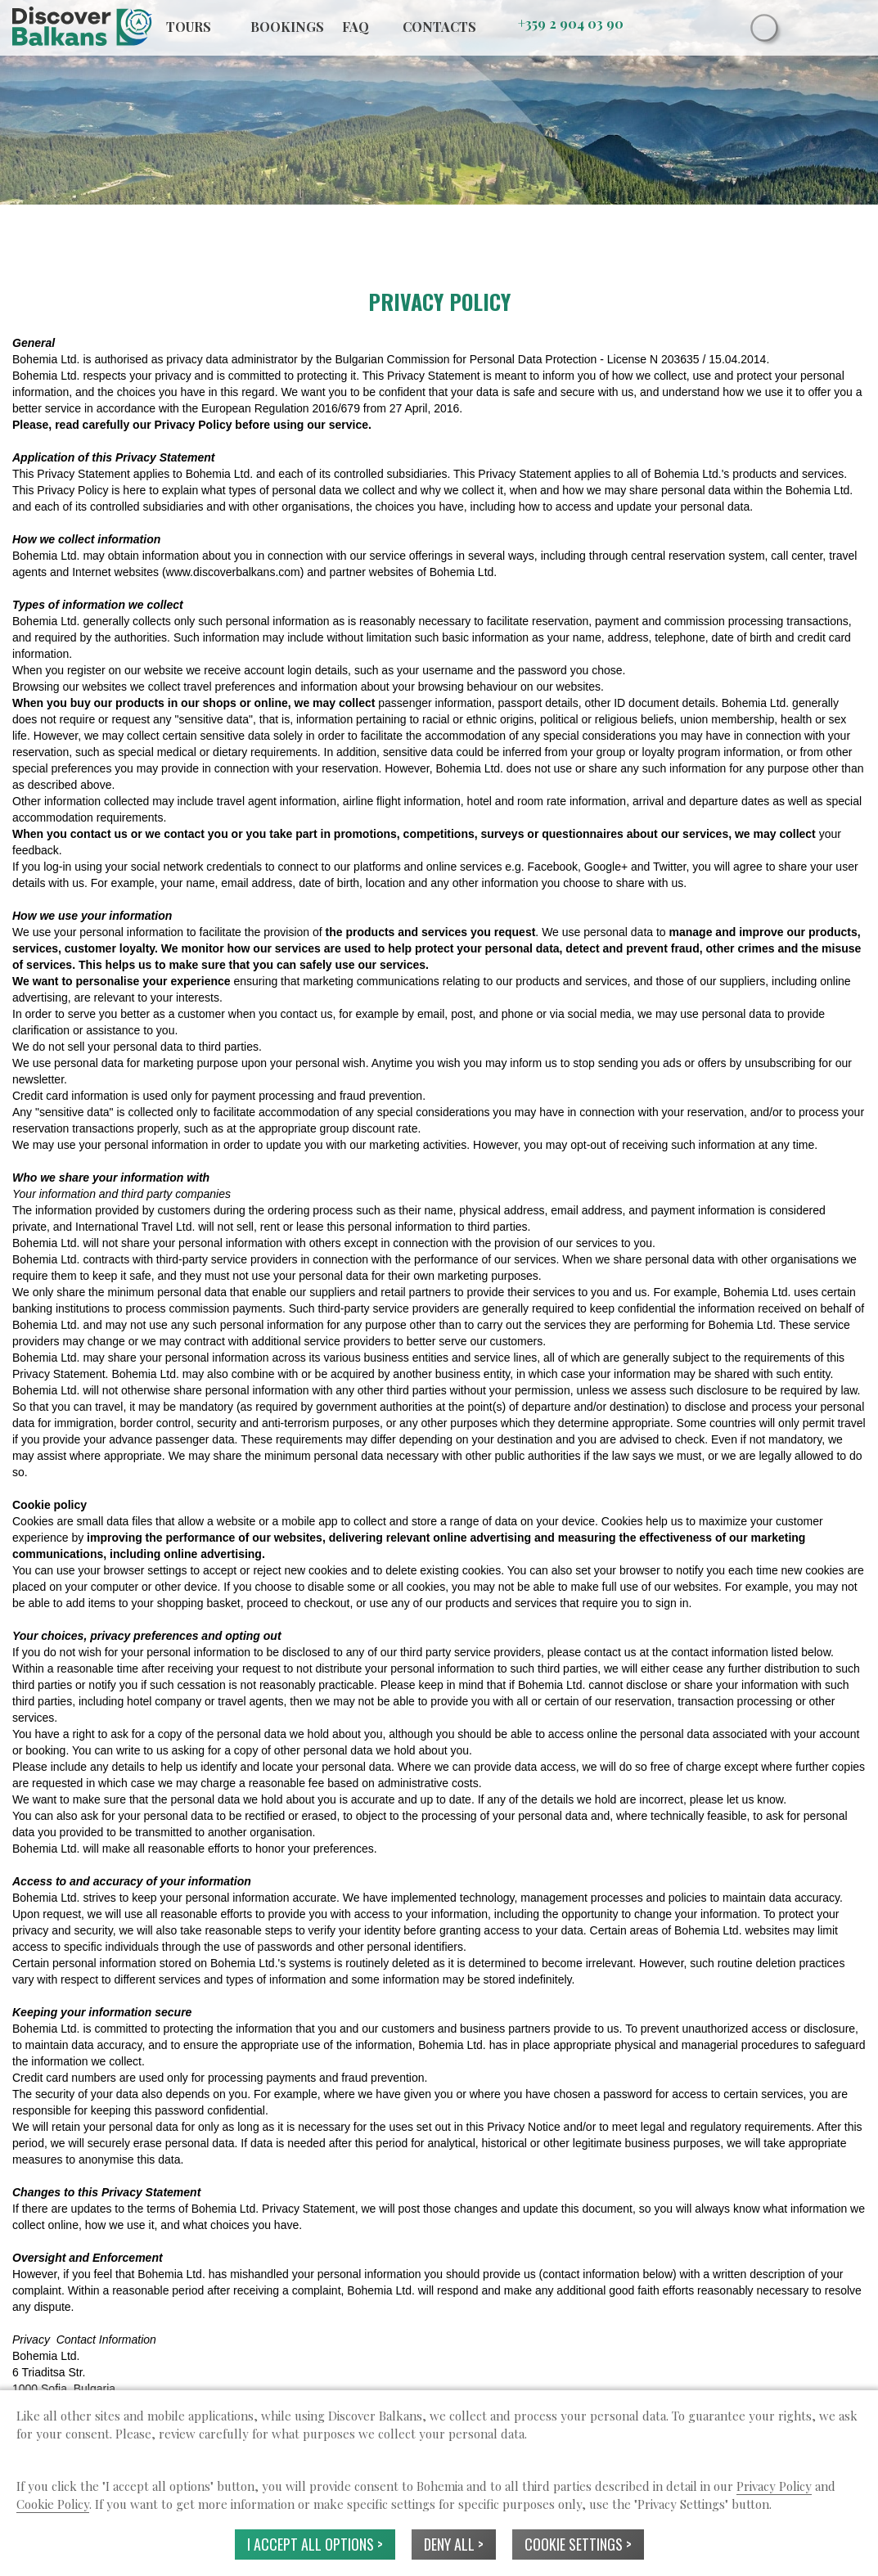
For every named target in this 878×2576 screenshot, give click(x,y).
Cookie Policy (52, 2504)
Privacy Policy (774, 2486)
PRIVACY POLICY (439, 301)
